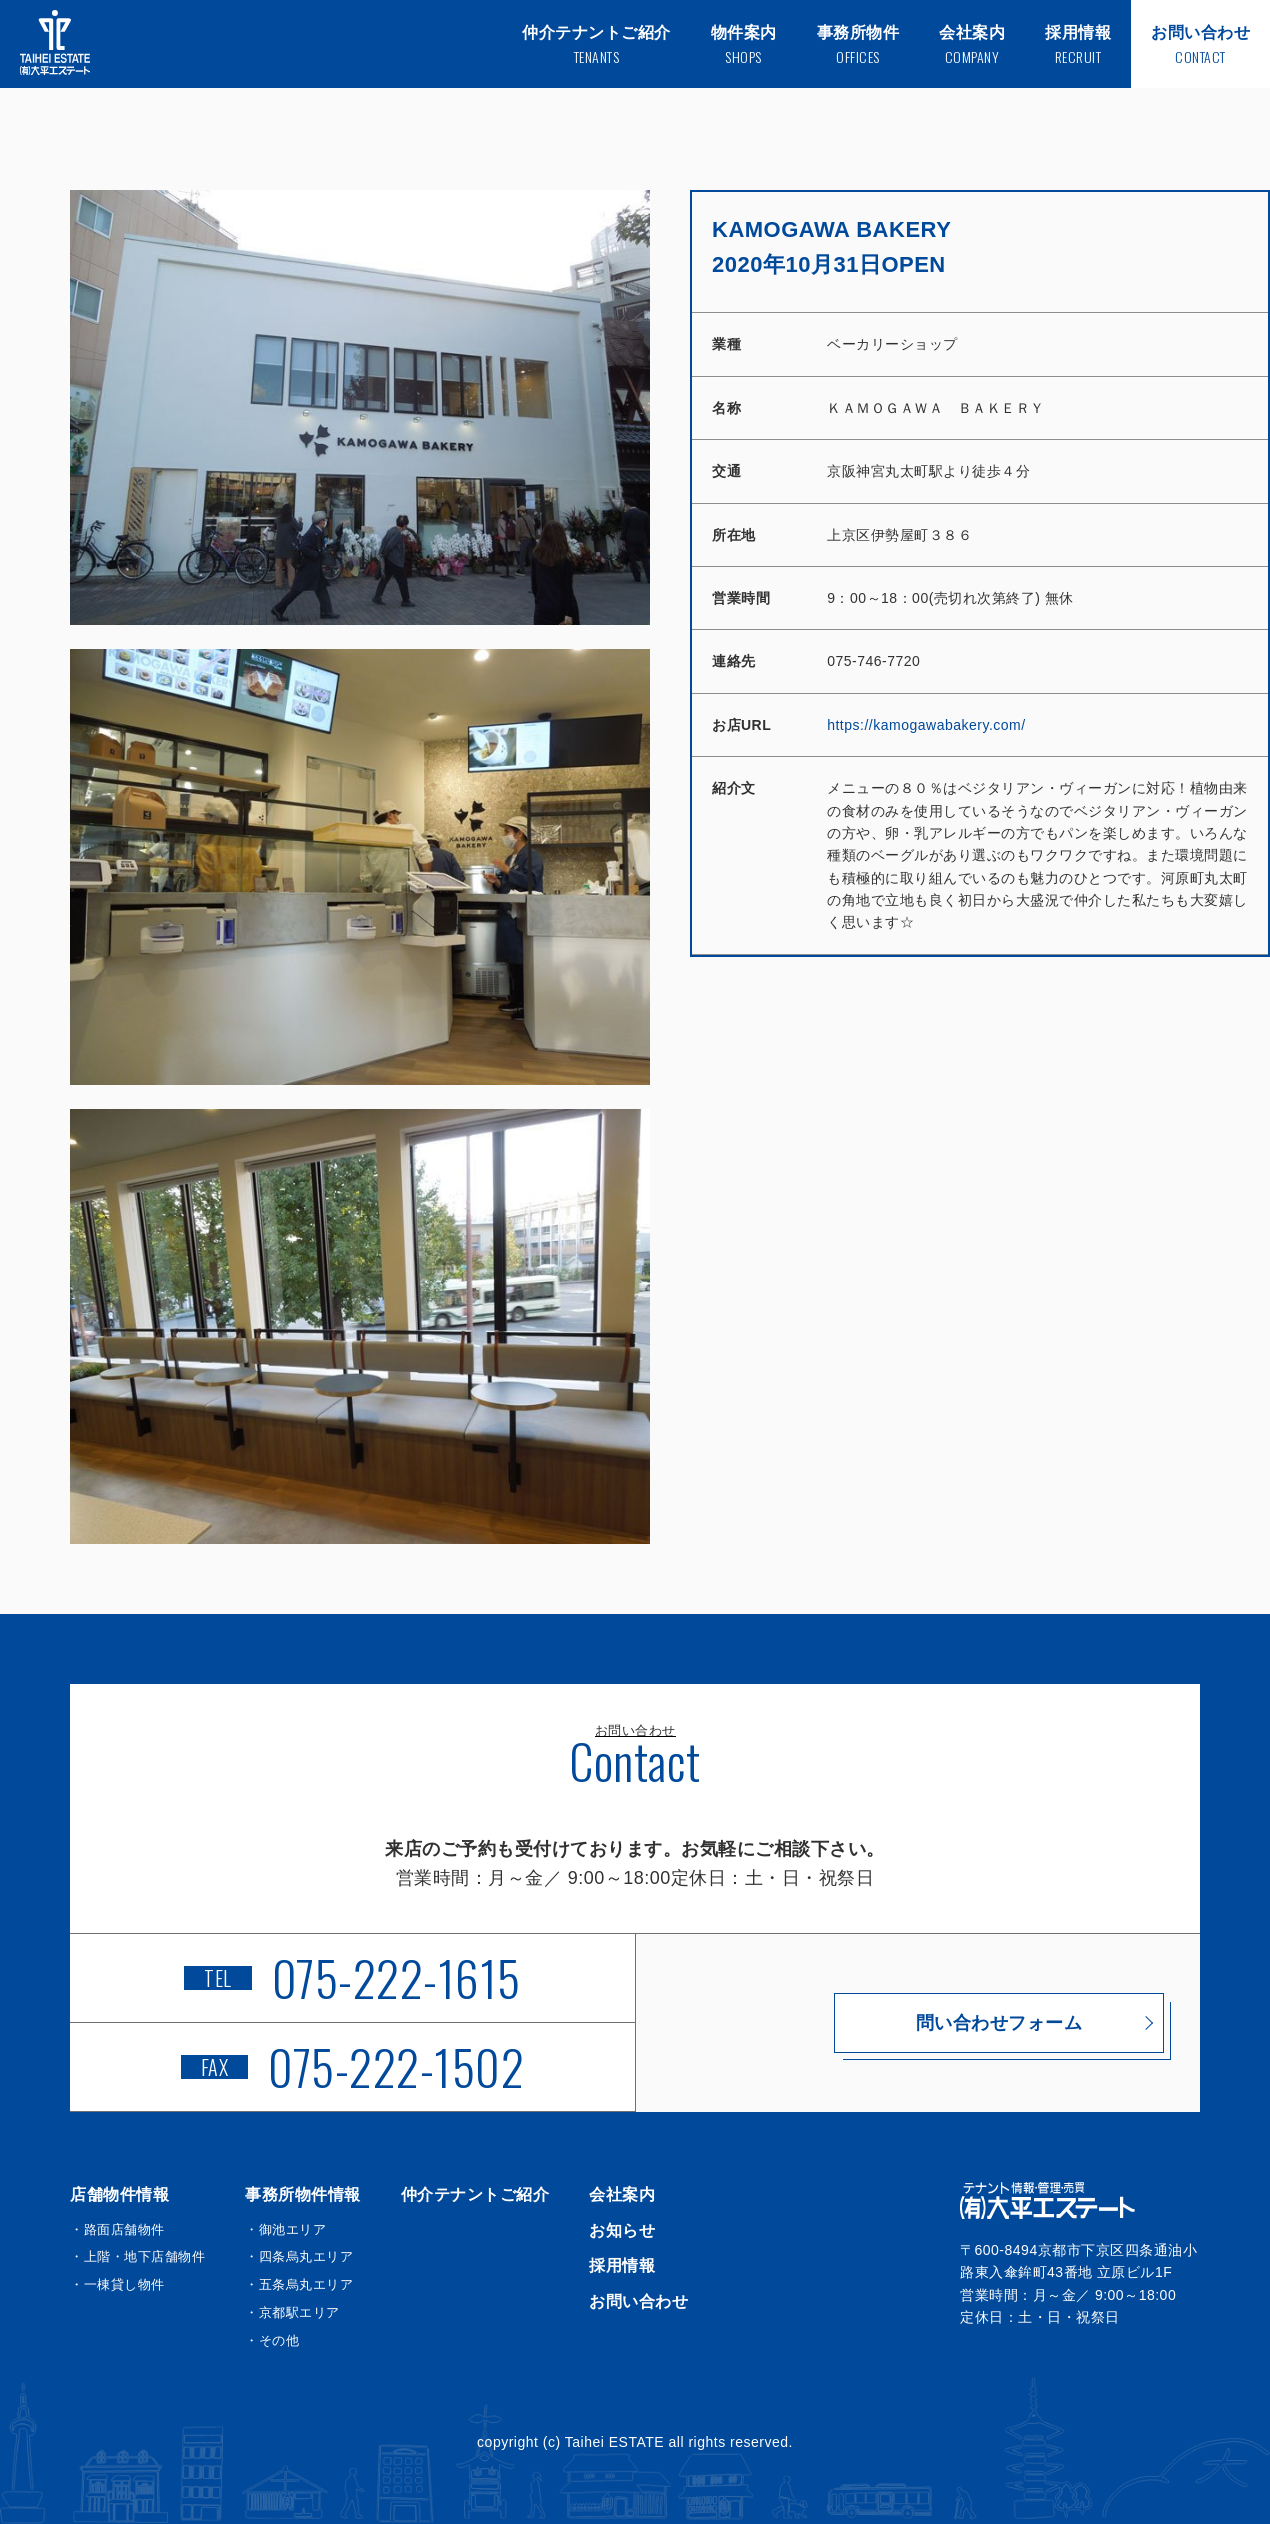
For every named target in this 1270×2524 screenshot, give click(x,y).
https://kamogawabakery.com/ (926, 725)
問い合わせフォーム (918, 2023)
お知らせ (622, 2230)
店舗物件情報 (119, 2194)
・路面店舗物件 (117, 2229)
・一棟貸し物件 (117, 2284)
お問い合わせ (638, 2301)
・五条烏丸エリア (299, 2284)
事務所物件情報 (303, 2194)
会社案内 (622, 2194)
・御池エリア (285, 2229)
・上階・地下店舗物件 (137, 2256)
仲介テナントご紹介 (475, 2194)
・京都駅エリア (292, 2312)
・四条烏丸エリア (299, 2256)
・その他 (272, 2340)
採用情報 (622, 2265)
